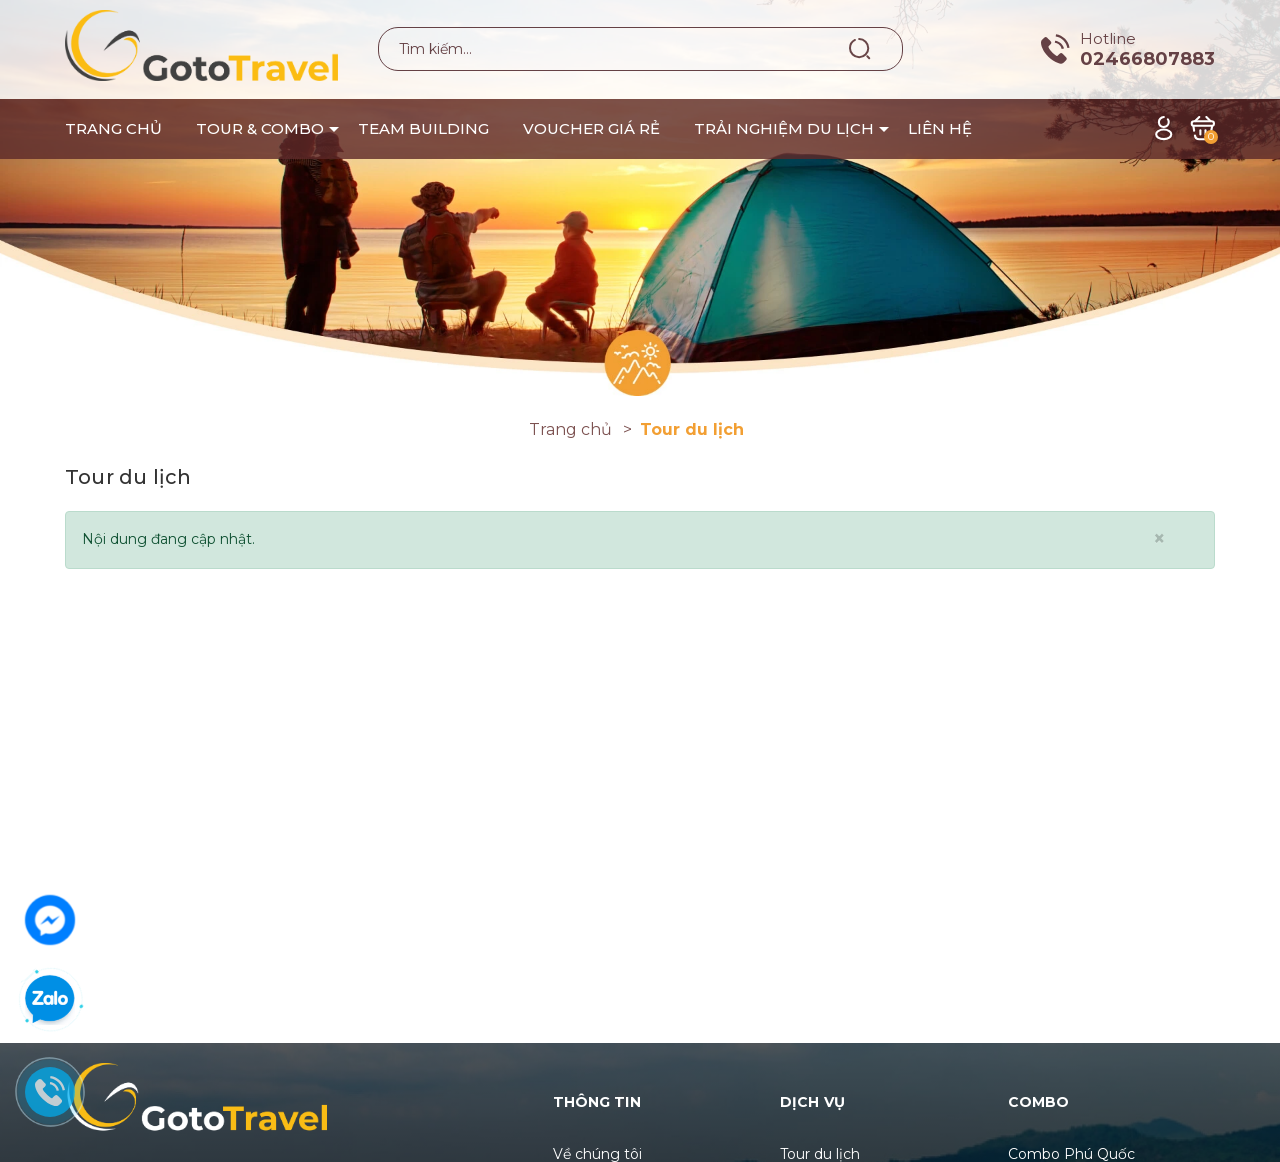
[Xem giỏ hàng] (1202, 127)
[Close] (1159, 538)
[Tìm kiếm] (860, 48)
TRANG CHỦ (113, 128)
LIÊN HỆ (940, 128)
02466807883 (1147, 59)
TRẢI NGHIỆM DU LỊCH (784, 128)
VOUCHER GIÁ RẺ (591, 128)
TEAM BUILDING (423, 128)
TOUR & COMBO (260, 128)
